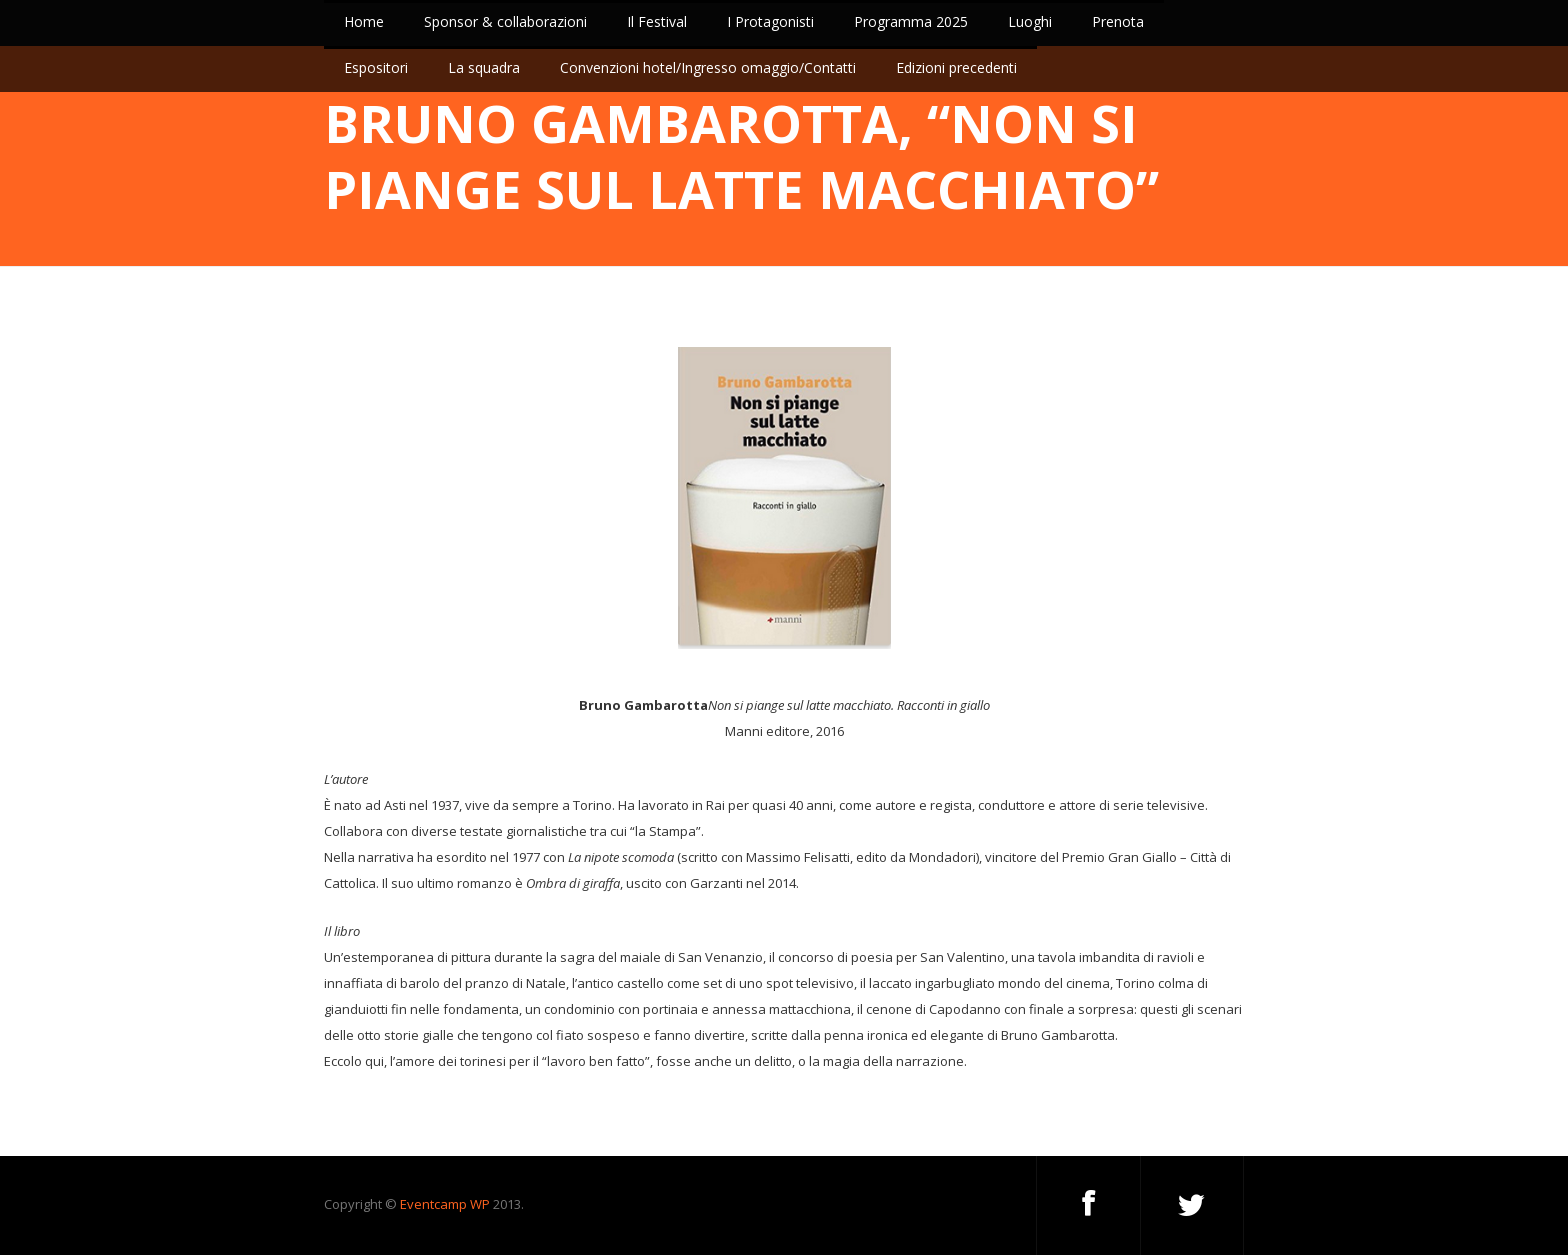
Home (364, 21)
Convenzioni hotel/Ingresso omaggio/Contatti (708, 67)
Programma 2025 (911, 21)
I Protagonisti (770, 21)
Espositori (376, 67)
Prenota (1118, 21)
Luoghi (1030, 21)
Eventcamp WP (445, 1204)
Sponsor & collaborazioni (505, 21)
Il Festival (657, 21)
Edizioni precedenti (956, 67)
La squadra (484, 67)
